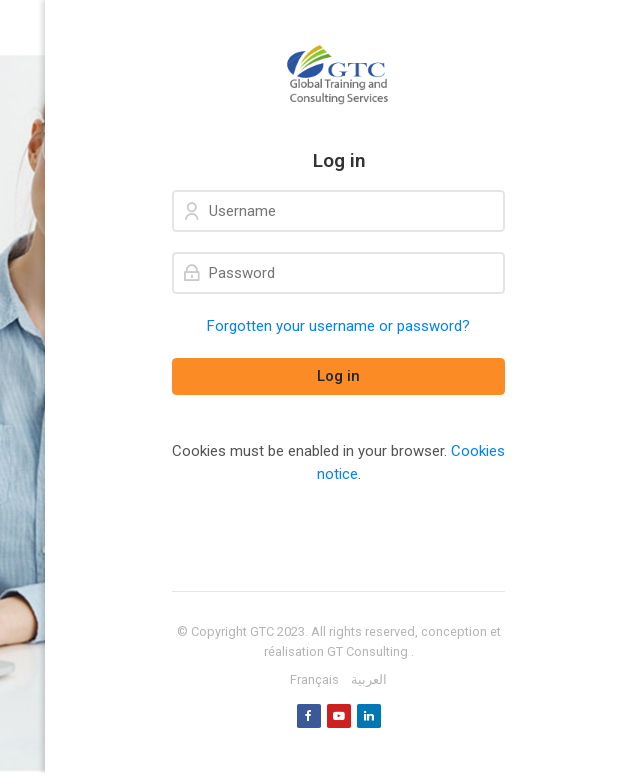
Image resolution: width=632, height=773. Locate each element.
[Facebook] (309, 716)
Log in (338, 376)
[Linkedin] (369, 716)
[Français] (314, 680)
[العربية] (369, 680)
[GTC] (338, 75)
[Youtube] (339, 716)
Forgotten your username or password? (338, 326)
